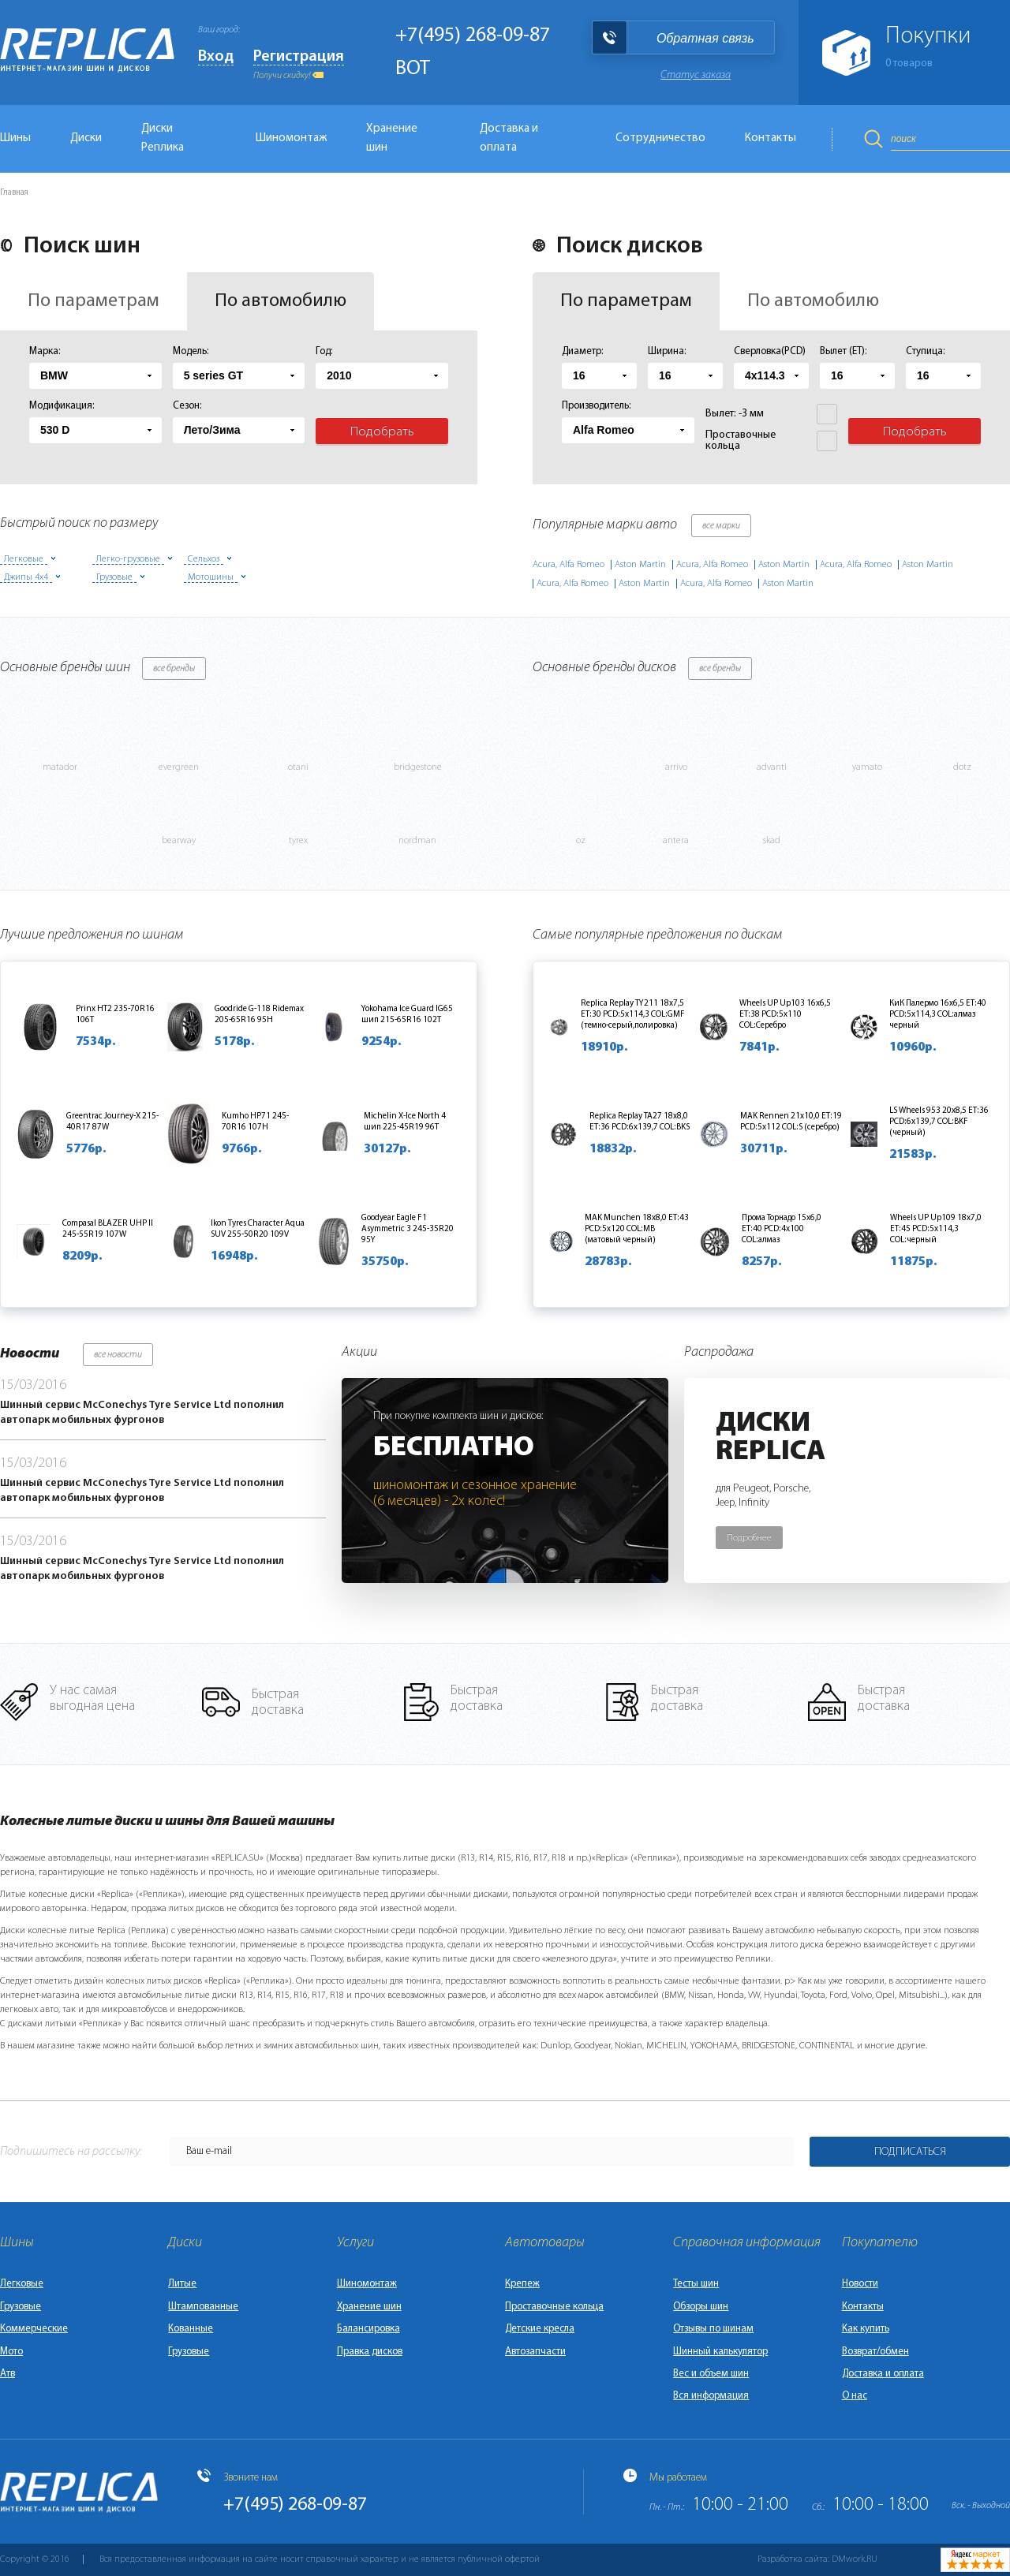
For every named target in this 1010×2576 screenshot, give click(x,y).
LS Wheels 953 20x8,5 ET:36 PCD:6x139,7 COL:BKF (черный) (939, 1122)
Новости (860, 2284)
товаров (909, 63)
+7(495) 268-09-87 (472, 36)
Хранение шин (391, 138)
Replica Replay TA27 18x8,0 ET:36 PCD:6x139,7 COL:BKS (639, 1122)
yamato (867, 767)
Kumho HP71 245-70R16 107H (255, 1122)
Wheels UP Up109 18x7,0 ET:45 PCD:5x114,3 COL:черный (936, 1229)
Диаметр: (583, 351)
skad (771, 841)
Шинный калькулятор (720, 2351)
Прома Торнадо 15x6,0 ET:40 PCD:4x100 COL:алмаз (781, 1229)
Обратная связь (705, 38)
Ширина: (667, 351)
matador (60, 767)
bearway (179, 841)
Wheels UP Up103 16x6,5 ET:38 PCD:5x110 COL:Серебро (785, 1014)
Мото (11, 2351)
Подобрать (382, 432)
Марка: (45, 351)
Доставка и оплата (509, 138)
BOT (412, 69)
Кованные (190, 2329)
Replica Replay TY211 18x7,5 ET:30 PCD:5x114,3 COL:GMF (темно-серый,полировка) (633, 1014)
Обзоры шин (700, 2307)
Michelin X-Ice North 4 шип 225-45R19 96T (405, 1122)
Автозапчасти (535, 2351)
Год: (324, 351)
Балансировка (368, 2329)
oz (580, 841)
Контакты (770, 138)
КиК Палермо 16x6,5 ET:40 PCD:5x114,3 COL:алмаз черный (937, 1014)
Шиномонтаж (291, 138)
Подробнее (749, 1538)
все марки (721, 526)
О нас (854, 2396)
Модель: (191, 351)
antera (676, 841)
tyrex (298, 841)
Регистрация (298, 57)
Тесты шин (696, 2284)
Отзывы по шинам (713, 2329)
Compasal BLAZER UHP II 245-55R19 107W (107, 1229)
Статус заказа (695, 75)
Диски (86, 138)
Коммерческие (34, 2329)
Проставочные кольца (554, 2307)
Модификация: (62, 406)
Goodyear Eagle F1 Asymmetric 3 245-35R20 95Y (407, 1229)
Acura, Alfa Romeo (568, 564)
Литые (182, 2284)
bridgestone (418, 767)
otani (298, 767)
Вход (216, 57)
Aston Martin (640, 564)
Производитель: (596, 406)
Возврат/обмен (875, 2351)
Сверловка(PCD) (770, 351)
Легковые (21, 2284)
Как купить (865, 2329)
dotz (962, 767)
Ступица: (925, 351)
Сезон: (187, 406)
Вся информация (711, 2396)
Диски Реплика (162, 138)
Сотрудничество (660, 138)
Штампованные (203, 2307)
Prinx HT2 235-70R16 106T (115, 1015)
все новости (118, 1355)
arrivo (676, 767)
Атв (7, 2374)
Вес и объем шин (711, 2374)
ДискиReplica (770, 1437)
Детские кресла (539, 2329)
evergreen (179, 767)
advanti (772, 767)
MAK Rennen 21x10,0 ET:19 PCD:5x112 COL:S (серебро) (791, 1122)
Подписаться (910, 2152)
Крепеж (522, 2284)
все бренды (174, 669)
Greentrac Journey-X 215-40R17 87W (112, 1122)
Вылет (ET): (843, 351)
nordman (417, 841)
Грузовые (20, 2307)
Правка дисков (369, 2351)
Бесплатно (453, 1448)
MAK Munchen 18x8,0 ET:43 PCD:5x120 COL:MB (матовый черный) (637, 1229)
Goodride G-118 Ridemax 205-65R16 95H (259, 1015)
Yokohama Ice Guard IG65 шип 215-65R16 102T (407, 1015)
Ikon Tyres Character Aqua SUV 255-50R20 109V (258, 1229)
